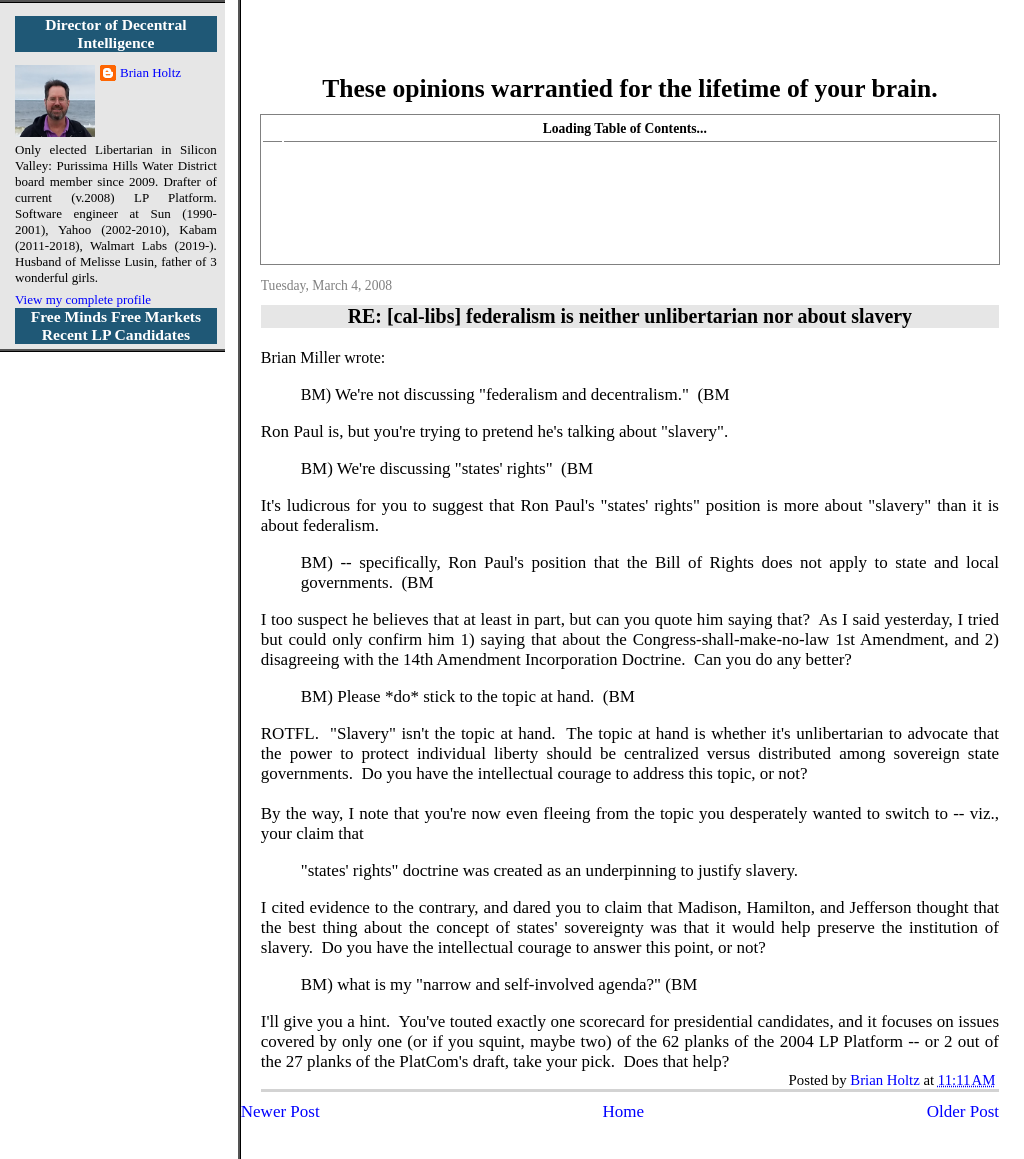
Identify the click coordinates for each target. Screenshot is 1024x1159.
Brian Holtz (150, 72)
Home (623, 1111)
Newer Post (280, 1111)
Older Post (963, 1111)
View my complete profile (83, 299)
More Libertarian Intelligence (629, 49)
